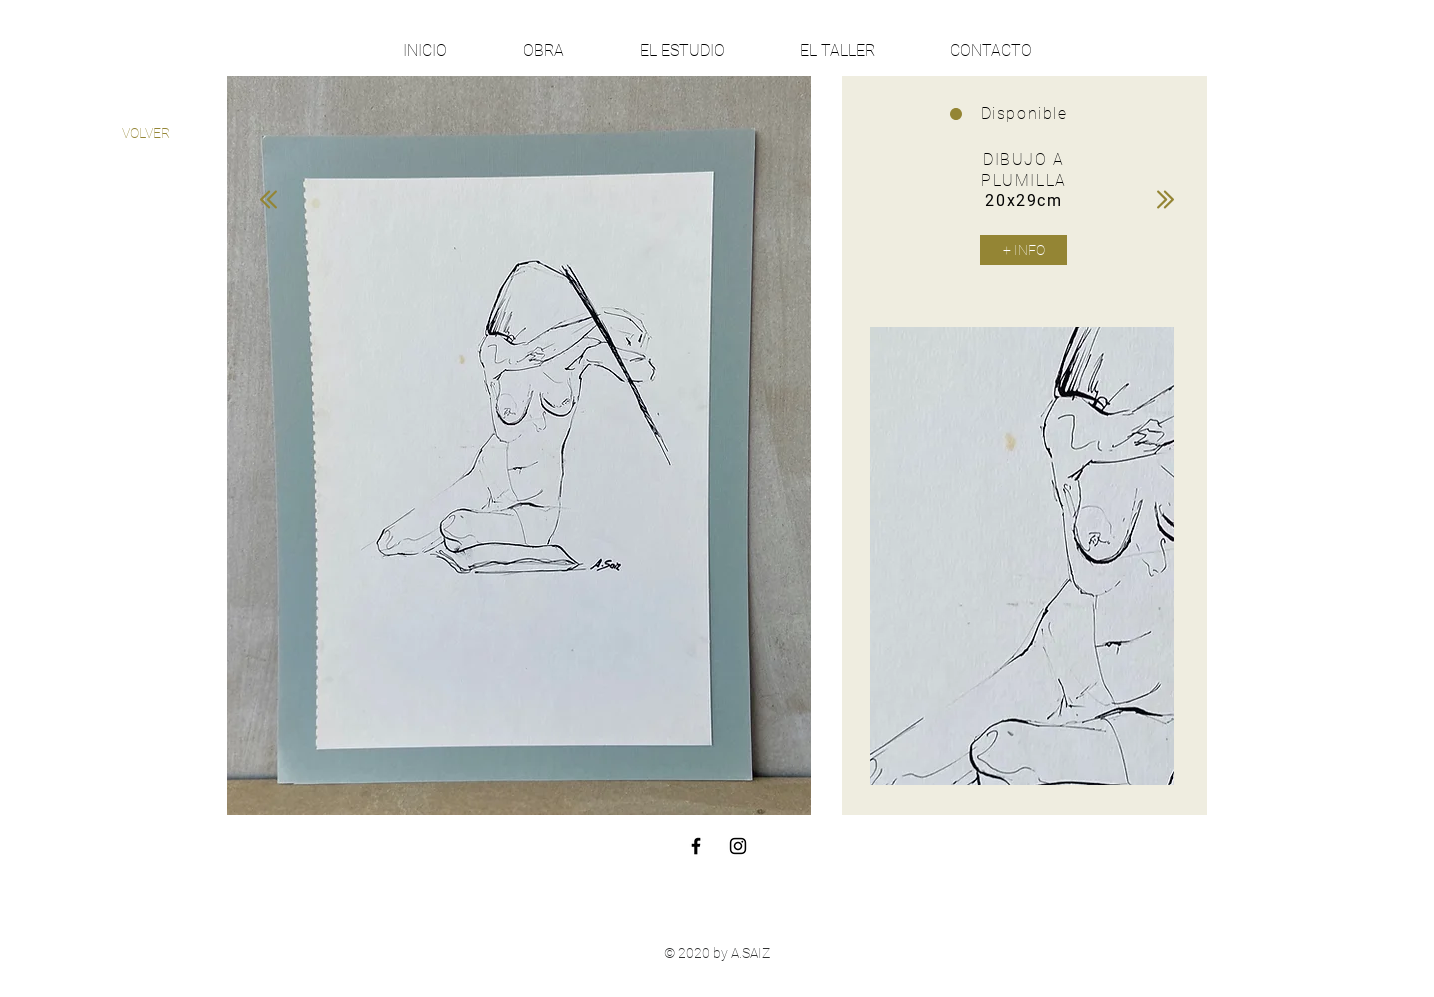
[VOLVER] (145, 133)
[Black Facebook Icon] (696, 846)
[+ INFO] (1023, 250)
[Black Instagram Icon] (738, 846)
